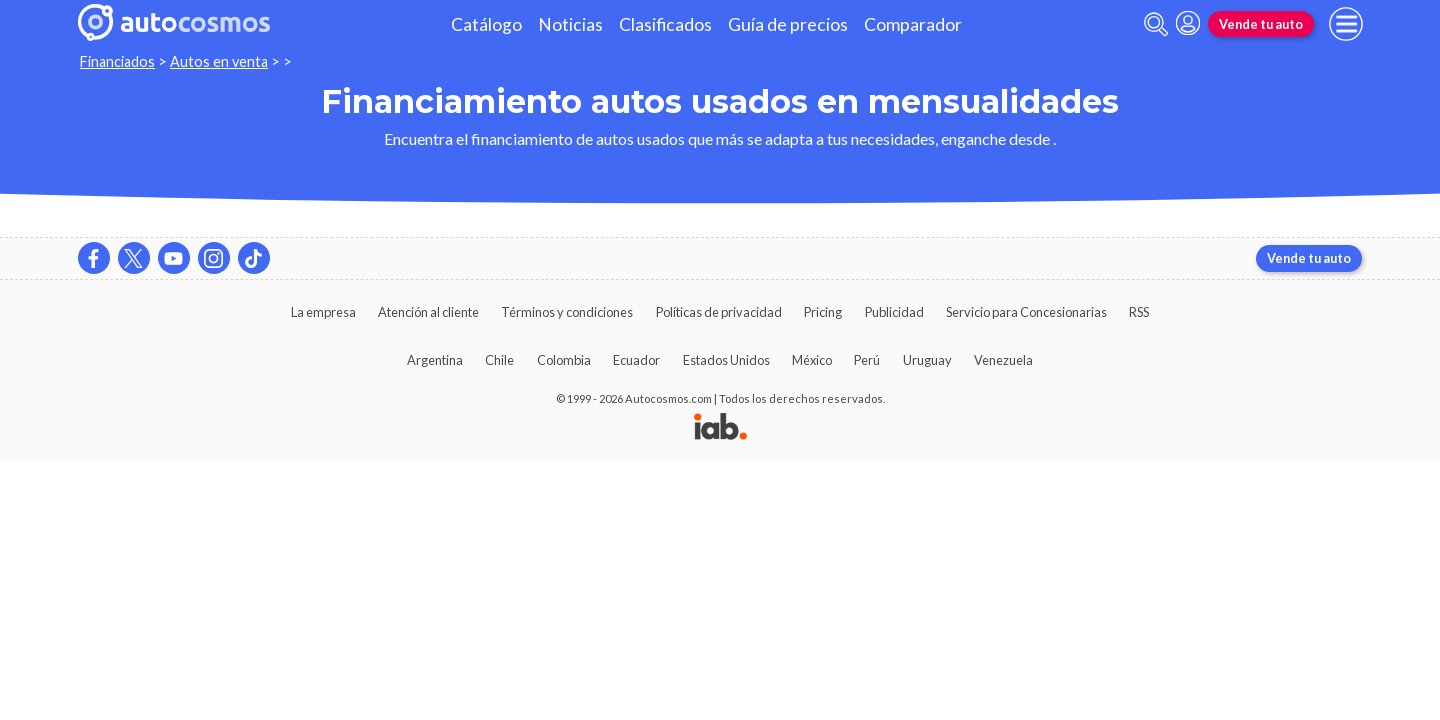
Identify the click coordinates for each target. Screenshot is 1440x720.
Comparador (913, 24)
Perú (867, 360)
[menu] (1346, 24)
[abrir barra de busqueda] (1156, 24)
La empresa (323, 312)
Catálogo (486, 24)
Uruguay (927, 360)
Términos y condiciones (567, 312)
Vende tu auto (1261, 24)
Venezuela (1003, 360)
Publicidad (894, 312)
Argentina (435, 360)
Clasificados (665, 24)
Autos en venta (219, 61)
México (812, 360)
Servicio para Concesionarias (1026, 312)
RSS (1139, 312)
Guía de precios (788, 24)
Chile (499, 360)
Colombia (564, 360)
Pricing (823, 312)
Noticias (570, 24)
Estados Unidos (726, 360)
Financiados (117, 61)
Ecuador (636, 360)
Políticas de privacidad (719, 312)
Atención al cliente (428, 312)
